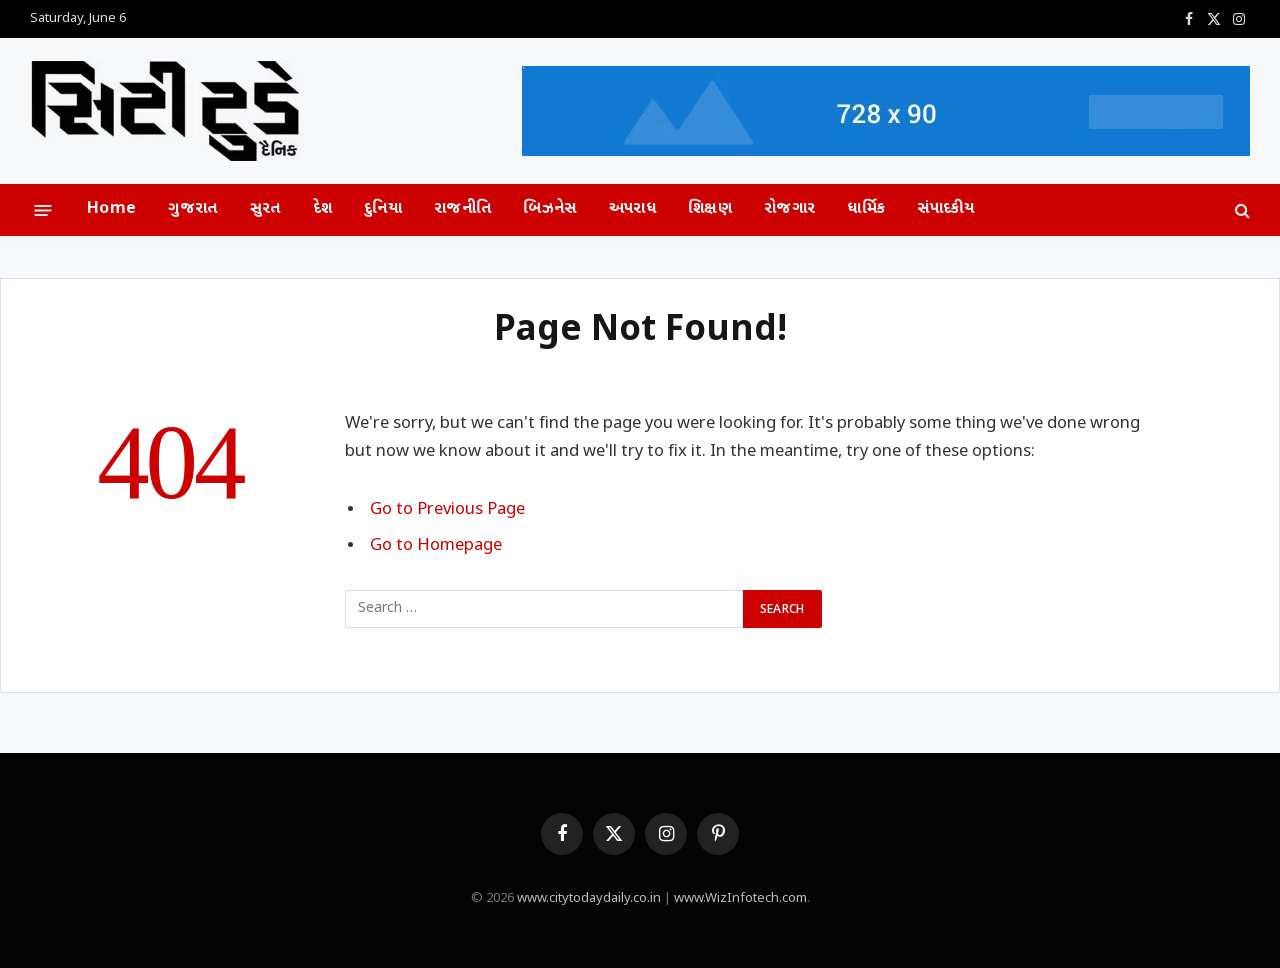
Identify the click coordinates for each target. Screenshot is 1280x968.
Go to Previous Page (447, 510)
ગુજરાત (192, 209)
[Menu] (43, 209)
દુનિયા (383, 209)
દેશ (323, 209)
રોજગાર (789, 209)
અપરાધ (632, 209)
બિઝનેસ (549, 209)
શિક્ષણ (710, 209)
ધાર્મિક (866, 209)
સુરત (265, 209)
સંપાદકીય (946, 209)
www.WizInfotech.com (740, 898)
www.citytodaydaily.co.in (589, 898)
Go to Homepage (436, 546)
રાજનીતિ (462, 209)
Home (111, 209)
